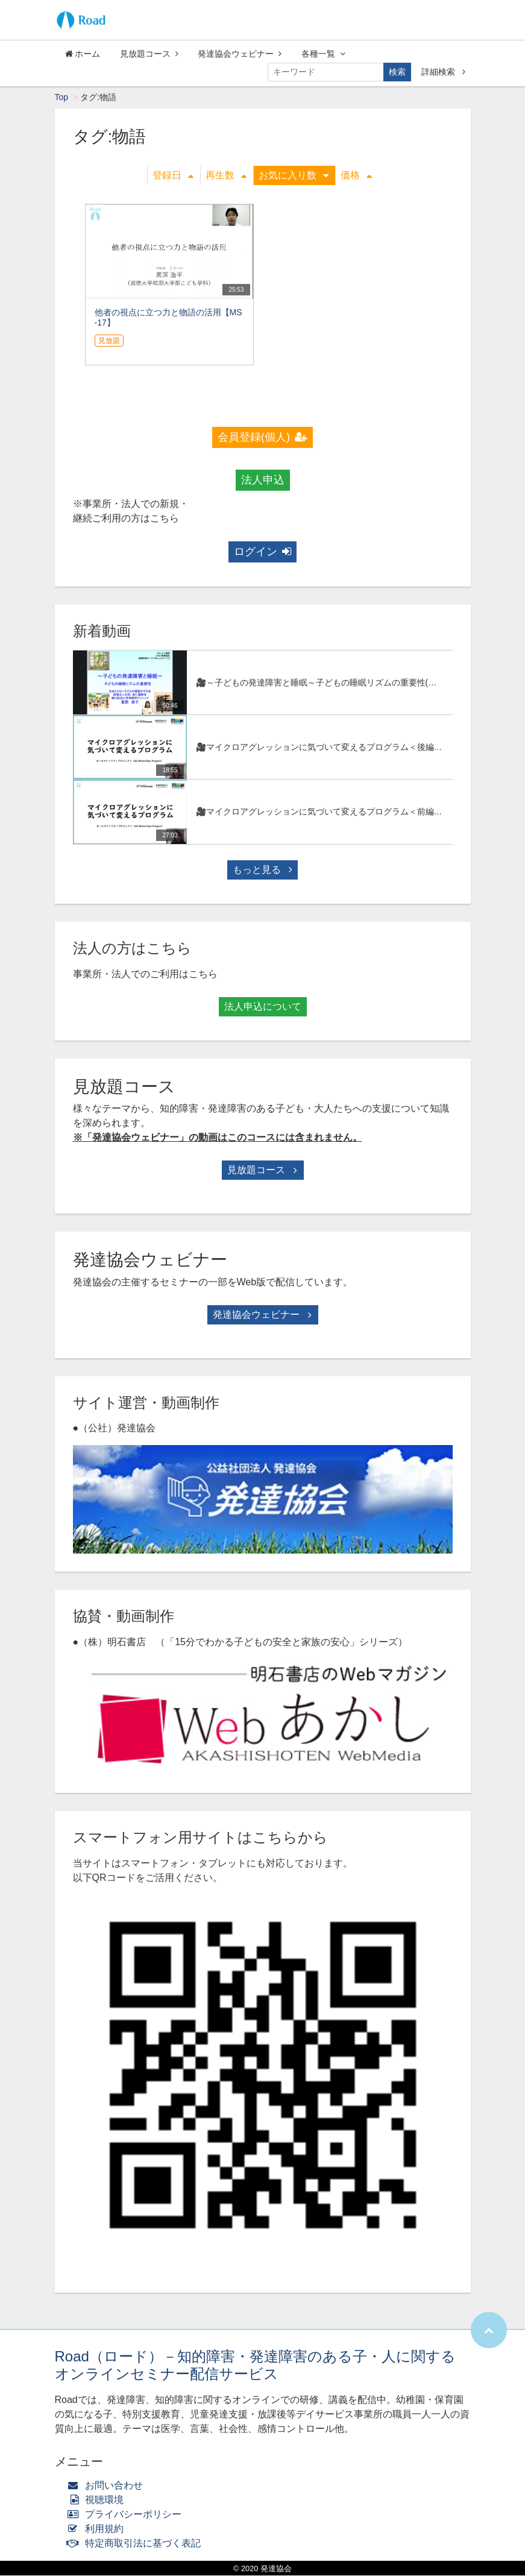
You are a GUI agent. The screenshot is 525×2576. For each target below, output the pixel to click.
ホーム (83, 53)
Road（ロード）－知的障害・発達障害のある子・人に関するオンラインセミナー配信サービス (255, 2365)
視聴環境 (98, 2500)
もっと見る (262, 870)
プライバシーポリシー (127, 2515)
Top (62, 97)
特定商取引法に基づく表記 (137, 2544)
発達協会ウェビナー (239, 53)
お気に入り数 (294, 176)
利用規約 (98, 2529)
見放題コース (149, 53)
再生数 (226, 176)
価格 (356, 176)
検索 (397, 72)
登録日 (172, 176)
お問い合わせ (108, 2486)
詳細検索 (443, 72)
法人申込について (262, 1007)
